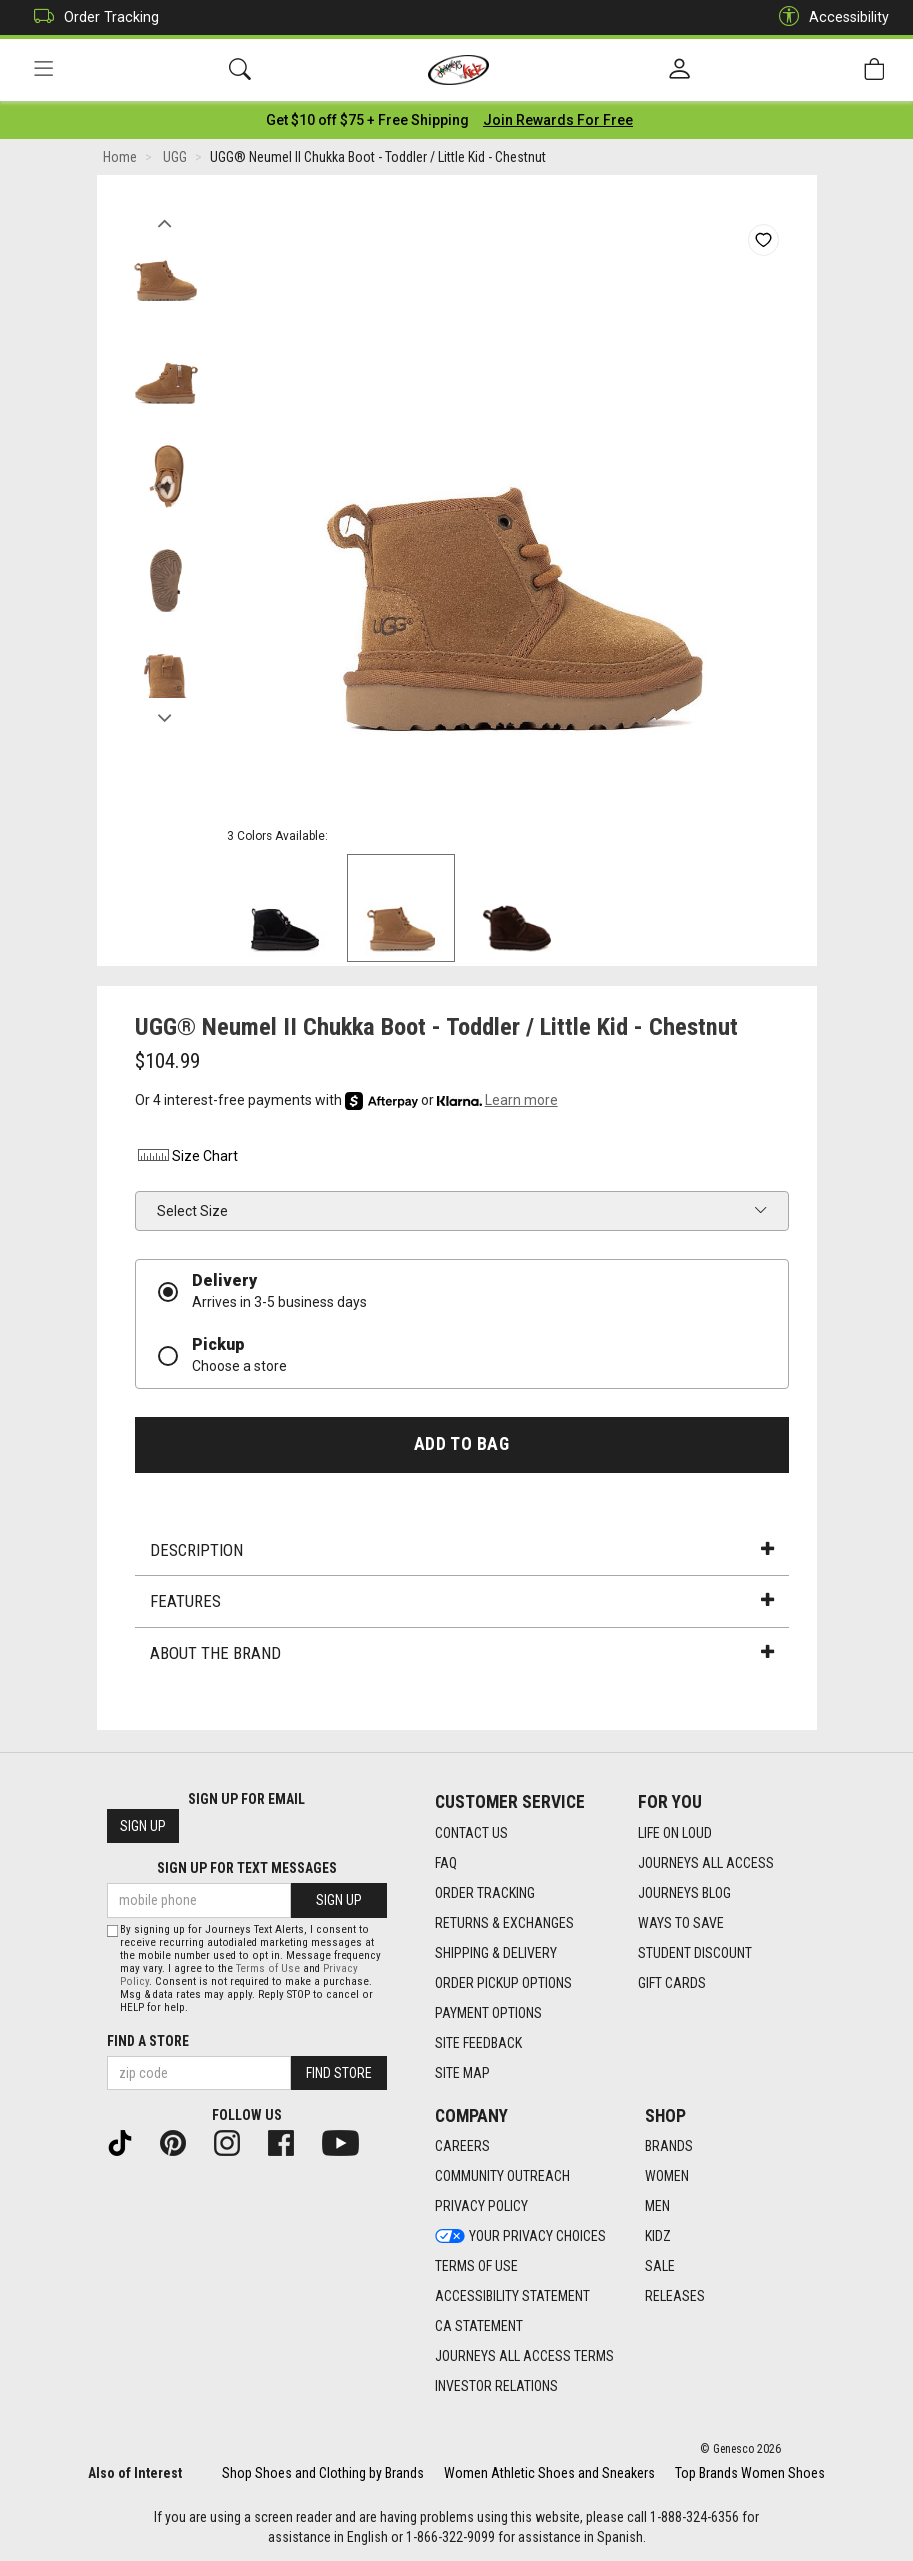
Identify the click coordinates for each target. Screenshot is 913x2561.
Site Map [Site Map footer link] (462, 2073)
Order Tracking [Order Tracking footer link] (485, 1893)
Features (462, 1602)
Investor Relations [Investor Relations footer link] (496, 2387)
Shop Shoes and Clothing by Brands (323, 2473)
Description (462, 1550)
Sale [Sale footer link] (660, 2267)
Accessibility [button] (829, 17)
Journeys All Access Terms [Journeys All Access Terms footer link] (524, 2357)
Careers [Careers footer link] (462, 2147)
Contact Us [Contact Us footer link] (471, 1833)
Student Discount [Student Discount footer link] (695, 1953)
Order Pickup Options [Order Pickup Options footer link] (503, 1983)
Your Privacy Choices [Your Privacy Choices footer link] (520, 2237)
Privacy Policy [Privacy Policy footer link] (481, 2207)
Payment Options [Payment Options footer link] (488, 2013)
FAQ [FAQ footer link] (446, 1863)
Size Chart (186, 1157)
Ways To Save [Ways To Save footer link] (681, 1923)
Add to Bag (461, 1444)
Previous (165, 218)
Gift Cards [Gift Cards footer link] (672, 1983)
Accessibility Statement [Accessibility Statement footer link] (512, 2297)
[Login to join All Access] (367, 120)
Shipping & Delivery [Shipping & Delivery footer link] (496, 1953)
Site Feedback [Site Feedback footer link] (478, 2043)
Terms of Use (268, 1968)
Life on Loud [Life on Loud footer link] (675, 1833)
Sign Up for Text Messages (247, 1869)
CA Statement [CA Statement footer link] (479, 2327)
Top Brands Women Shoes (750, 2473)
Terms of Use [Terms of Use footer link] (476, 2267)
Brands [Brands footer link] (669, 2147)
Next (165, 713)
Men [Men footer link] (657, 2207)
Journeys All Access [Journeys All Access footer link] (706, 1863)
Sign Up (143, 1827)
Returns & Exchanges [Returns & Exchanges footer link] (504, 1923)
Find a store (148, 2041)
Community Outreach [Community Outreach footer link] (502, 2177)
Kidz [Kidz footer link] (658, 2237)
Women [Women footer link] (667, 2177)
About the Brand (462, 1653)
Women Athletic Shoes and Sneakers (549, 2473)
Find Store (339, 2073)
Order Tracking (91, 17)
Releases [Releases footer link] (675, 2297)
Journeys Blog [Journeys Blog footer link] (684, 1893)
